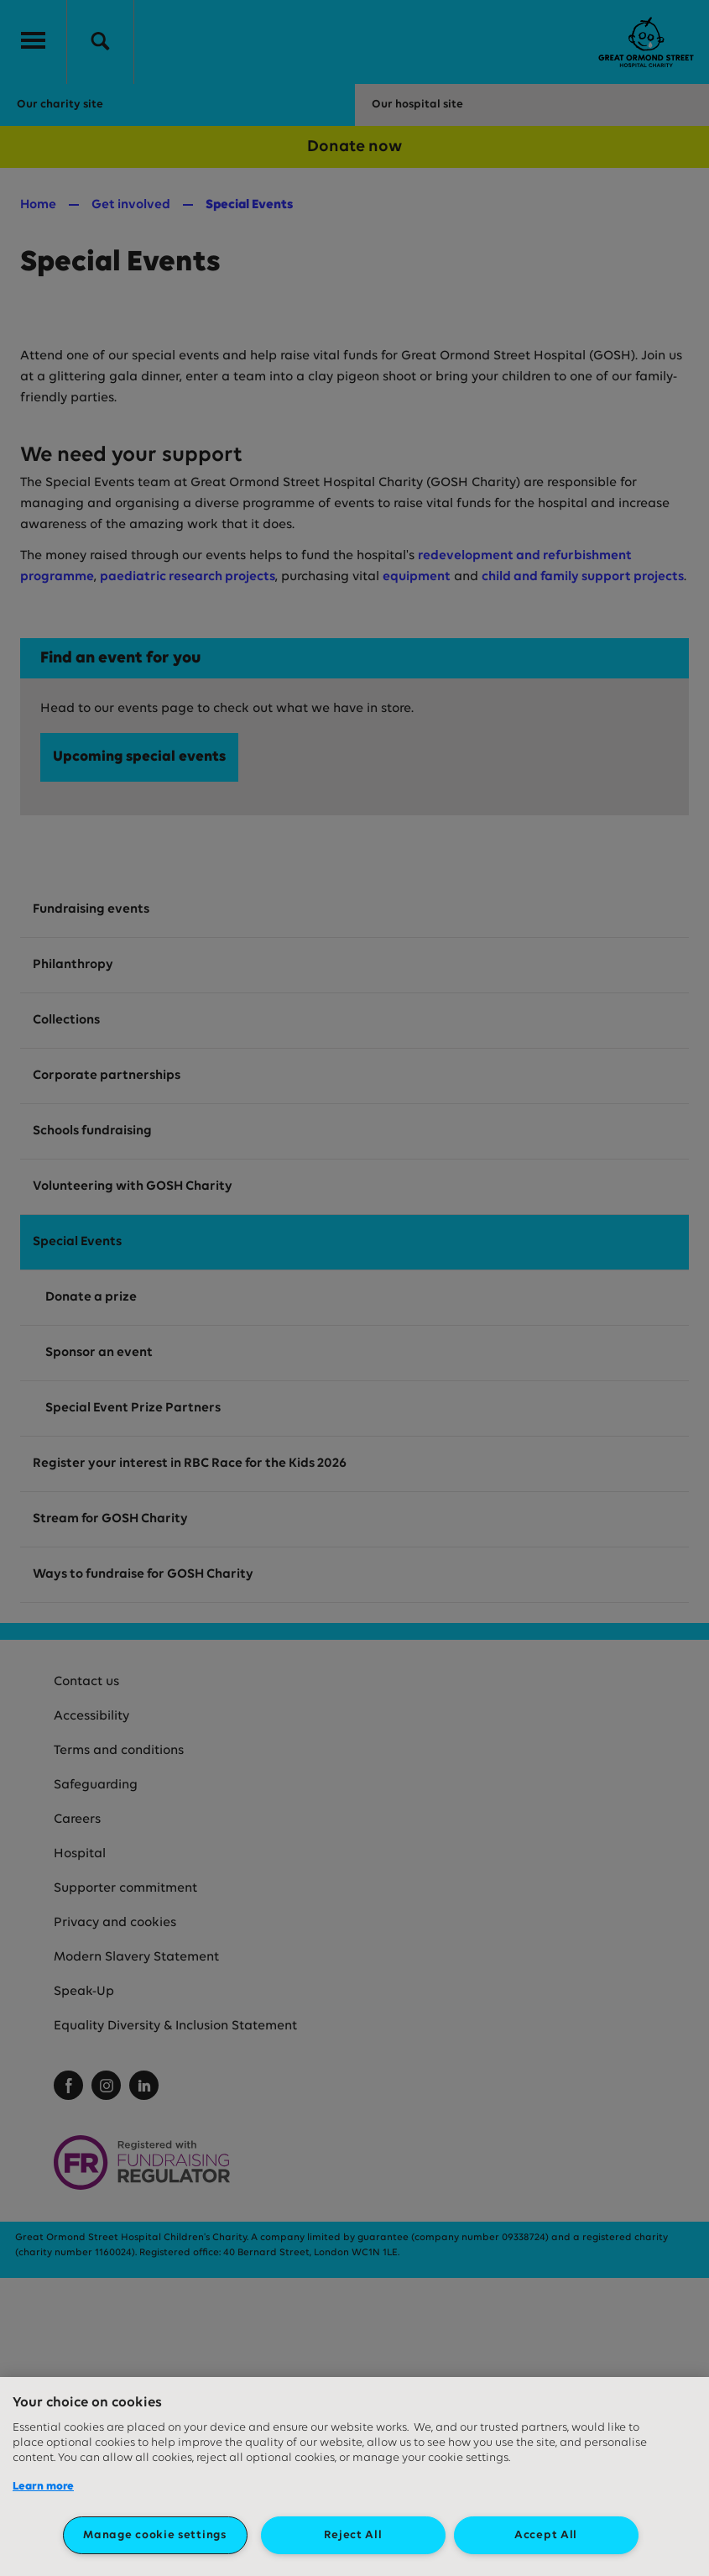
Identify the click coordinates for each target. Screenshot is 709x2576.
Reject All (353, 2535)
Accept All (545, 2535)
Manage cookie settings (154, 2535)
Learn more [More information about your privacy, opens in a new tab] (43, 2486)
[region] (354, 2476)
